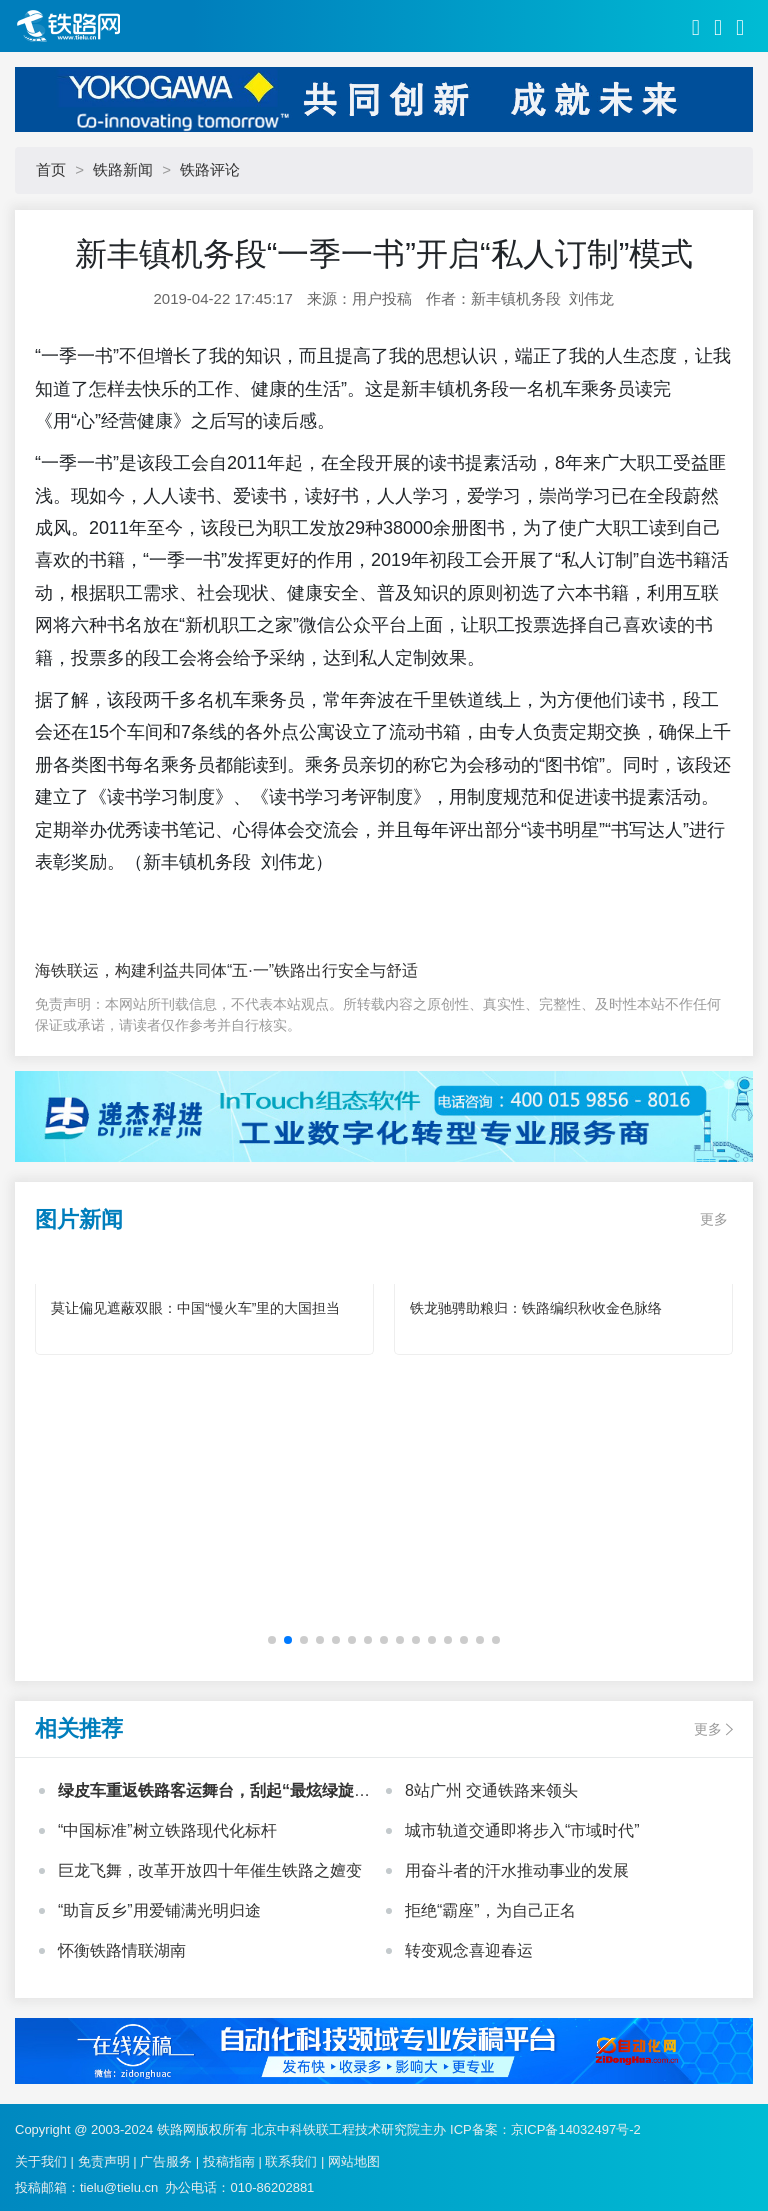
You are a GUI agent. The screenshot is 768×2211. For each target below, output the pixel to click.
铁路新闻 (123, 169)
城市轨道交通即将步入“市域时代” (522, 1830)
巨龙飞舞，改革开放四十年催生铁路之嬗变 (210, 1870)
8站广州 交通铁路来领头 (491, 1790)
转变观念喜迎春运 (469, 1950)
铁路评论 (210, 169)
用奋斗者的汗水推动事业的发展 (517, 1870)
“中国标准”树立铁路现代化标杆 (167, 1830)
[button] (272, 1640)
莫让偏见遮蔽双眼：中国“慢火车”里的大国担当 (195, 1308)
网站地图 (354, 2161)
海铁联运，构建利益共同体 (131, 970)
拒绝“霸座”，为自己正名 (490, 1910)
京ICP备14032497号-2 (576, 2129)
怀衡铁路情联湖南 (122, 1950)
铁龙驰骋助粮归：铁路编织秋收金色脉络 (536, 1308)
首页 (51, 169)
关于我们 (41, 2161)
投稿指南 (229, 2161)
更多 (714, 1219)
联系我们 (291, 2161)
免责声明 (104, 2161)
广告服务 (166, 2161)
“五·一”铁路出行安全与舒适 (322, 970)
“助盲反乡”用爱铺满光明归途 (159, 1910)
